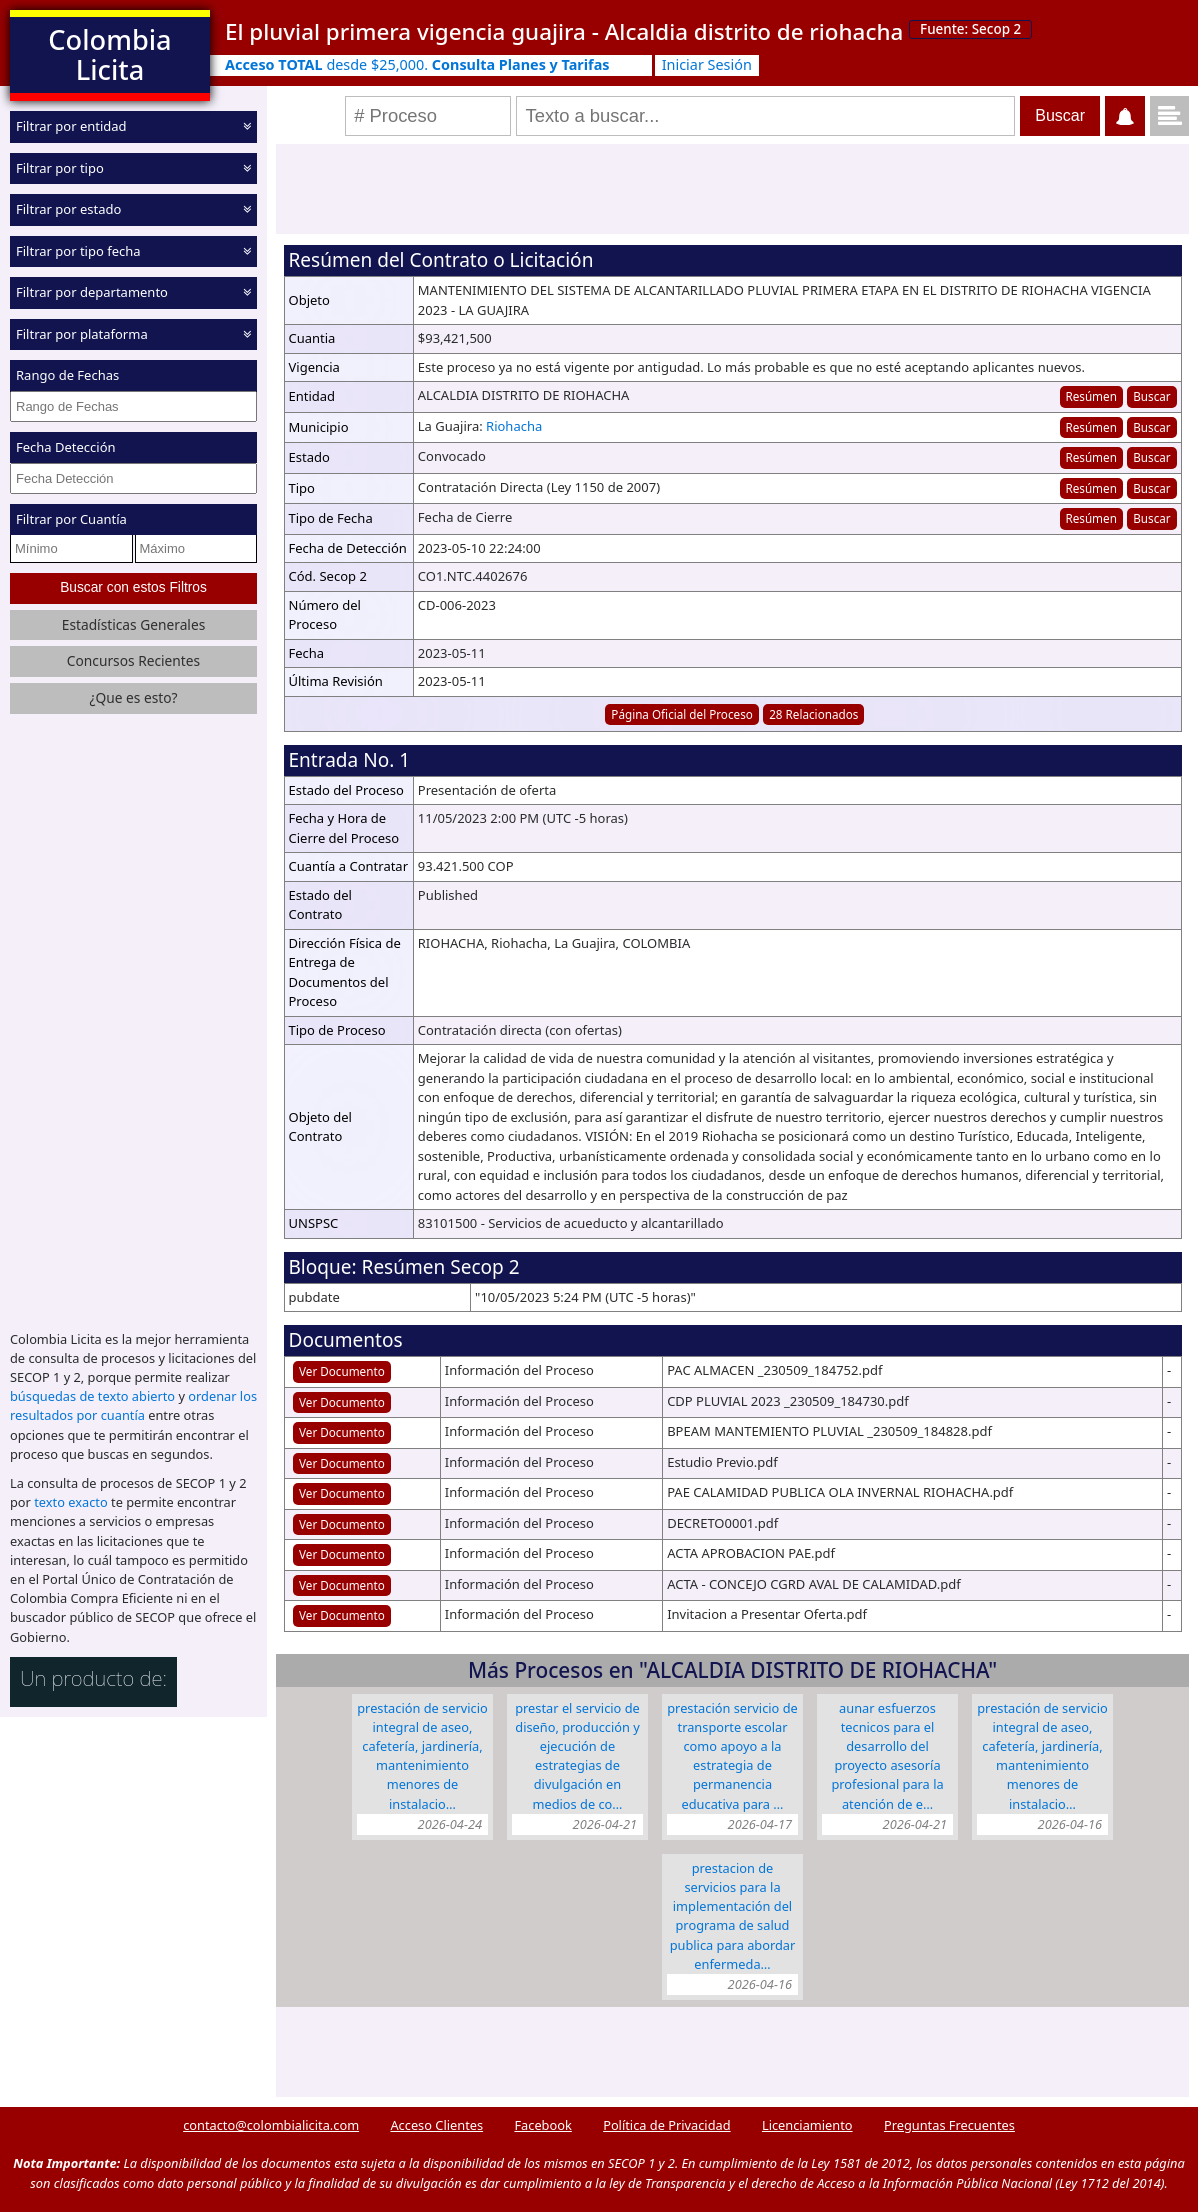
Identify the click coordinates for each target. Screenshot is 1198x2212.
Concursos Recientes (133, 660)
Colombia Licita (109, 54)
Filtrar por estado (68, 209)
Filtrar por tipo (60, 167)
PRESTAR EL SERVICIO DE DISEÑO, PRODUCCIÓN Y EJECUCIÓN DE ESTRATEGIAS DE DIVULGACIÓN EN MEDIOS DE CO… (577, 1756)
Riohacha (514, 426)
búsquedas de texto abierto (92, 1396)
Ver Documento (342, 1371)
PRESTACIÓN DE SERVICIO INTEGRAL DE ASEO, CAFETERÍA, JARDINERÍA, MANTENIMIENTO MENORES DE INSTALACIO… (422, 1756)
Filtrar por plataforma (82, 333)
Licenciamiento (807, 2125)
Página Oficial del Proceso (682, 714)
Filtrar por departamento (92, 292)
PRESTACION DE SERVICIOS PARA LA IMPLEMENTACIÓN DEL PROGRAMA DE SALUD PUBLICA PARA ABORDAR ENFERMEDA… (733, 1916)
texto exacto (70, 1502)
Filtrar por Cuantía (71, 519)
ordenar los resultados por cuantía (133, 1405)
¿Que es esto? (133, 697)
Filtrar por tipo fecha (78, 250)
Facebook (542, 2125)
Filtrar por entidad (71, 126)
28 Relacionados (813, 714)
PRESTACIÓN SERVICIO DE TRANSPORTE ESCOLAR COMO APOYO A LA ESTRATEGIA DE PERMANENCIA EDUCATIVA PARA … (732, 1756)
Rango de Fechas (67, 375)
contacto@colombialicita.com (271, 2125)
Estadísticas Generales (134, 623)
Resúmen (1090, 396)
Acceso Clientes (436, 2125)
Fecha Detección (66, 447)
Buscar (1151, 396)
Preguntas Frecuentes (949, 2125)
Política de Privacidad (666, 2125)
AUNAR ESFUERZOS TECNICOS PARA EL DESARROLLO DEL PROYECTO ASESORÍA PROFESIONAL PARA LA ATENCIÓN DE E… (887, 1756)
